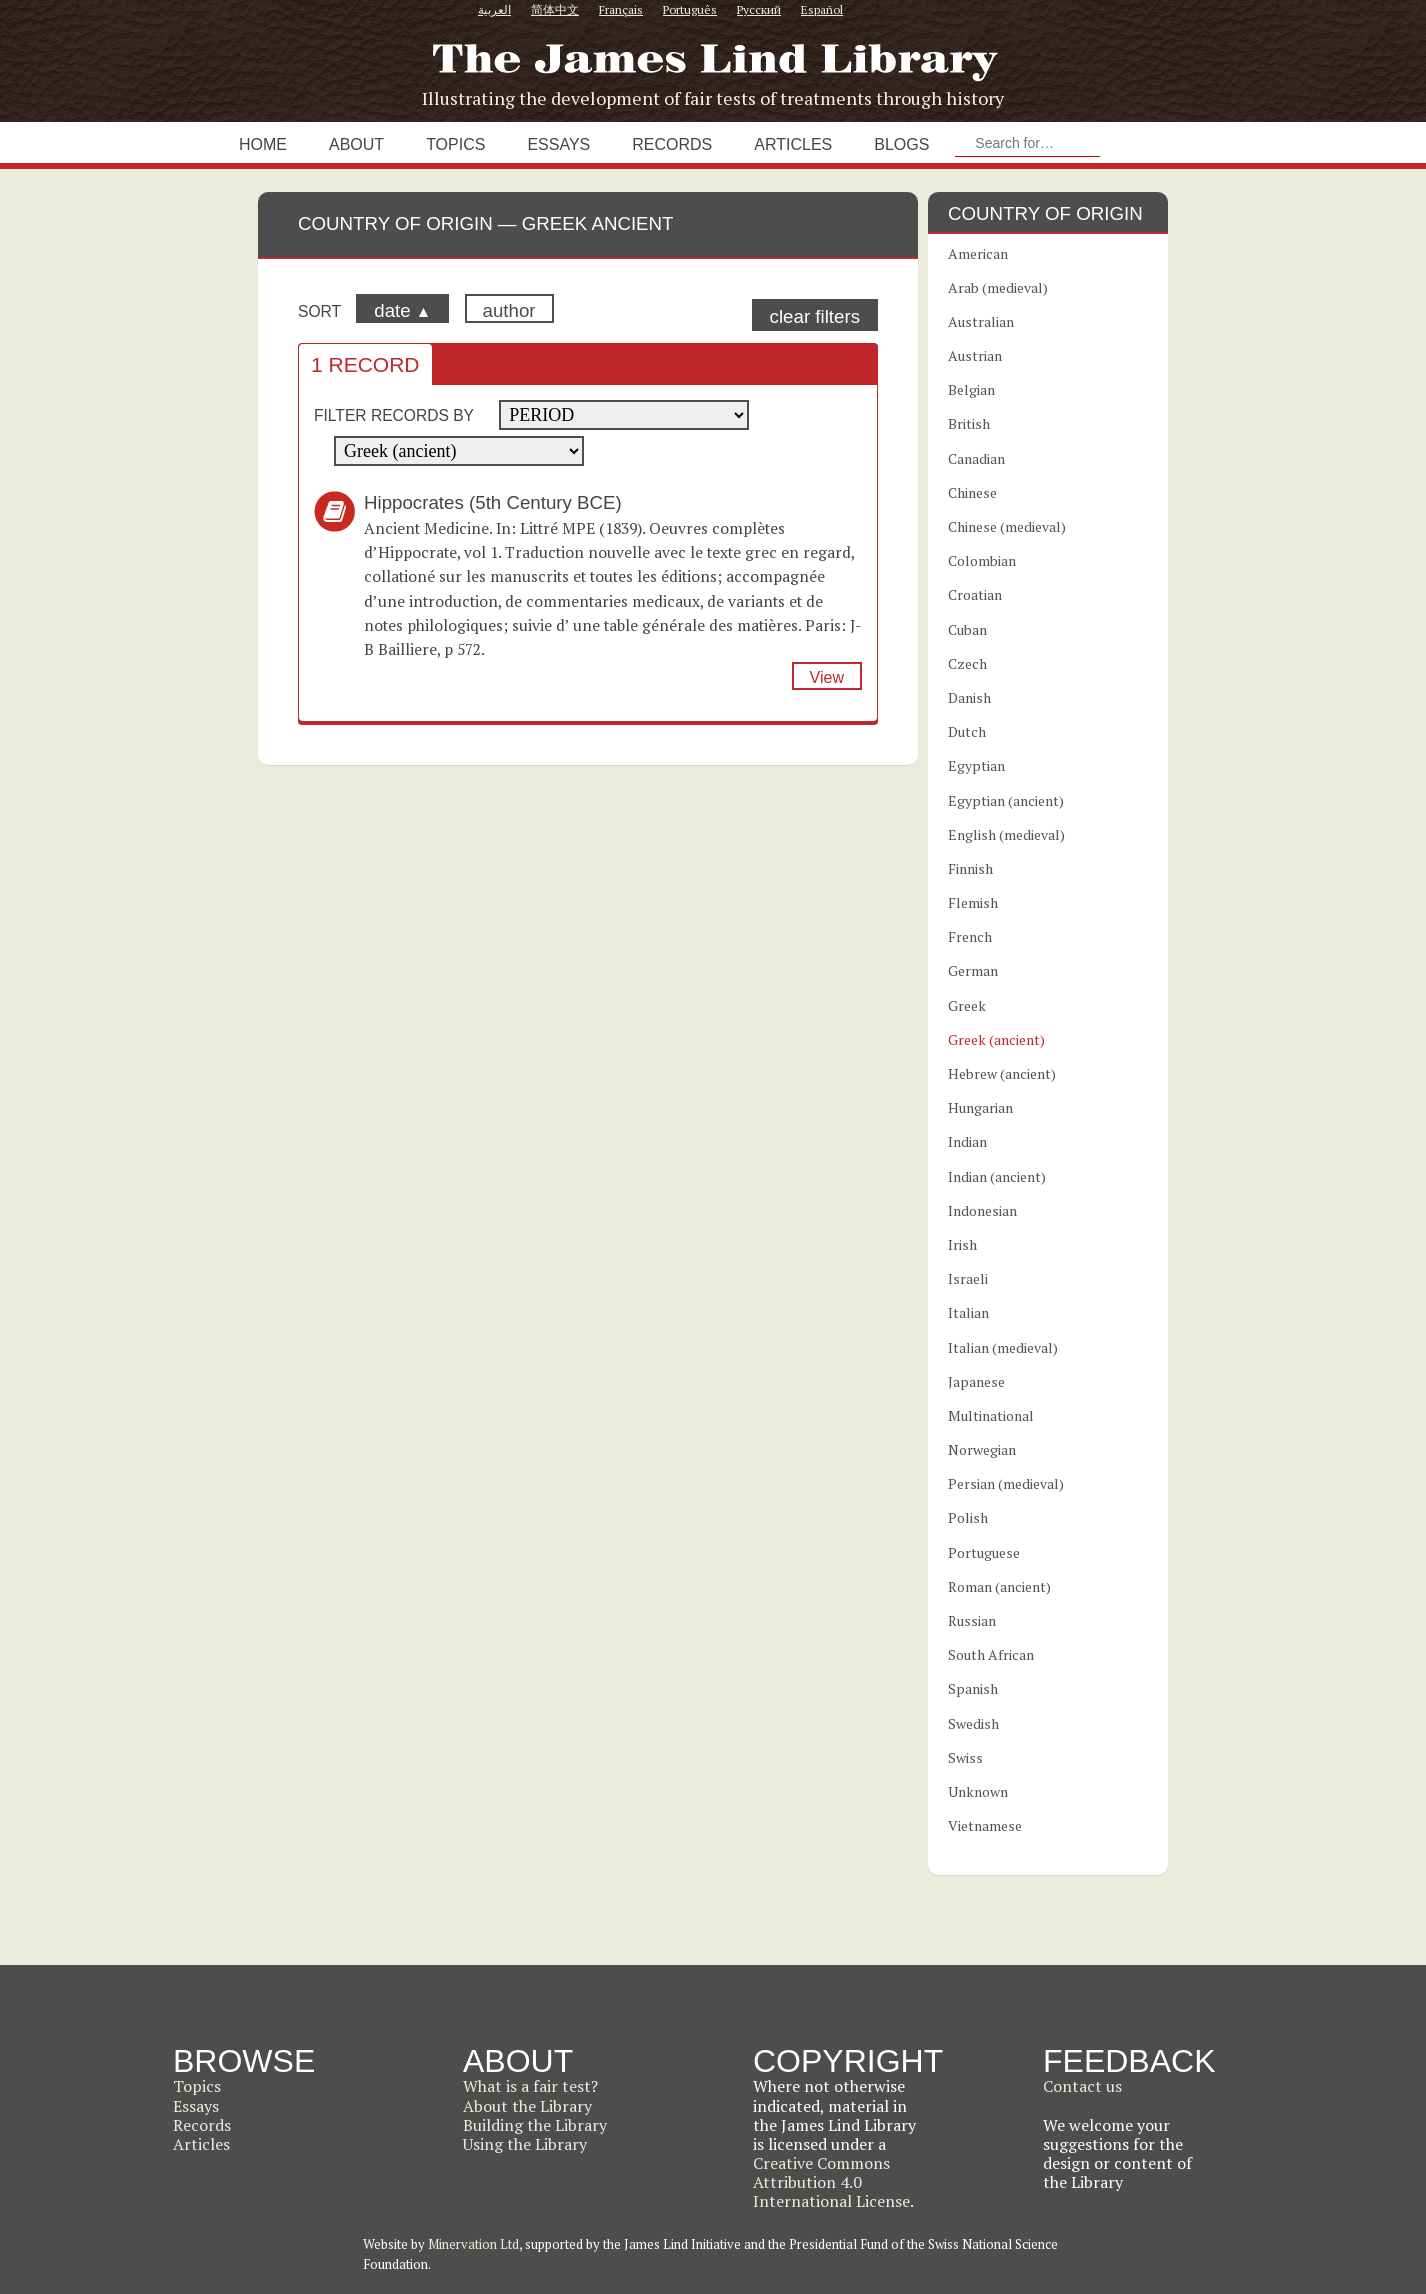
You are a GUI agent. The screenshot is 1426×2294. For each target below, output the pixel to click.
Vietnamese (985, 1825)
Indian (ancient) (997, 1176)
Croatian (975, 594)
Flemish (973, 902)
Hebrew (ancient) (1002, 1073)
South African (991, 1654)
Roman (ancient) (999, 1586)
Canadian (976, 458)
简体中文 (555, 9)
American (978, 253)
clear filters (815, 316)
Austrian (975, 355)
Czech (967, 663)
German (973, 970)
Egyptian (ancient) (1006, 800)
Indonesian (982, 1210)
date (402, 310)
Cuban (967, 629)
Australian (981, 321)
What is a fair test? (530, 2086)
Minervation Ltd (473, 2244)
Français (621, 9)
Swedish (973, 1723)
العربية (494, 9)
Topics (455, 144)
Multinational (991, 1415)
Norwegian (982, 1449)
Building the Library (535, 2125)
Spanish (973, 1688)
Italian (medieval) (1003, 1347)
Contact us (1082, 2086)
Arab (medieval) (998, 287)
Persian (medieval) (1006, 1483)
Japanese (976, 1381)
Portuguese (984, 1552)
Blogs (901, 144)
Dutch (967, 731)
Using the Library (525, 2144)
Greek (967, 1005)
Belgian (971, 389)
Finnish (970, 868)
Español (822, 9)
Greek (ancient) (996, 1039)
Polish (968, 1517)
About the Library (527, 2106)
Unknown (978, 1791)
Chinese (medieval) (1007, 526)
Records (672, 144)
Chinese (972, 492)
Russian (972, 1620)
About (356, 144)
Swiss (965, 1757)
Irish (962, 1244)
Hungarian (980, 1107)
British (969, 423)
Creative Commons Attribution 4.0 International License (831, 2182)
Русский (759, 9)
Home (263, 144)
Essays (558, 144)
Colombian (982, 560)
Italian (968, 1312)
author (509, 310)
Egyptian (976, 765)
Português (690, 9)
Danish (969, 697)
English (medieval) (1006, 834)
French (970, 936)
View (827, 677)
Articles (793, 144)
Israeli (968, 1278)
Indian (967, 1141)
